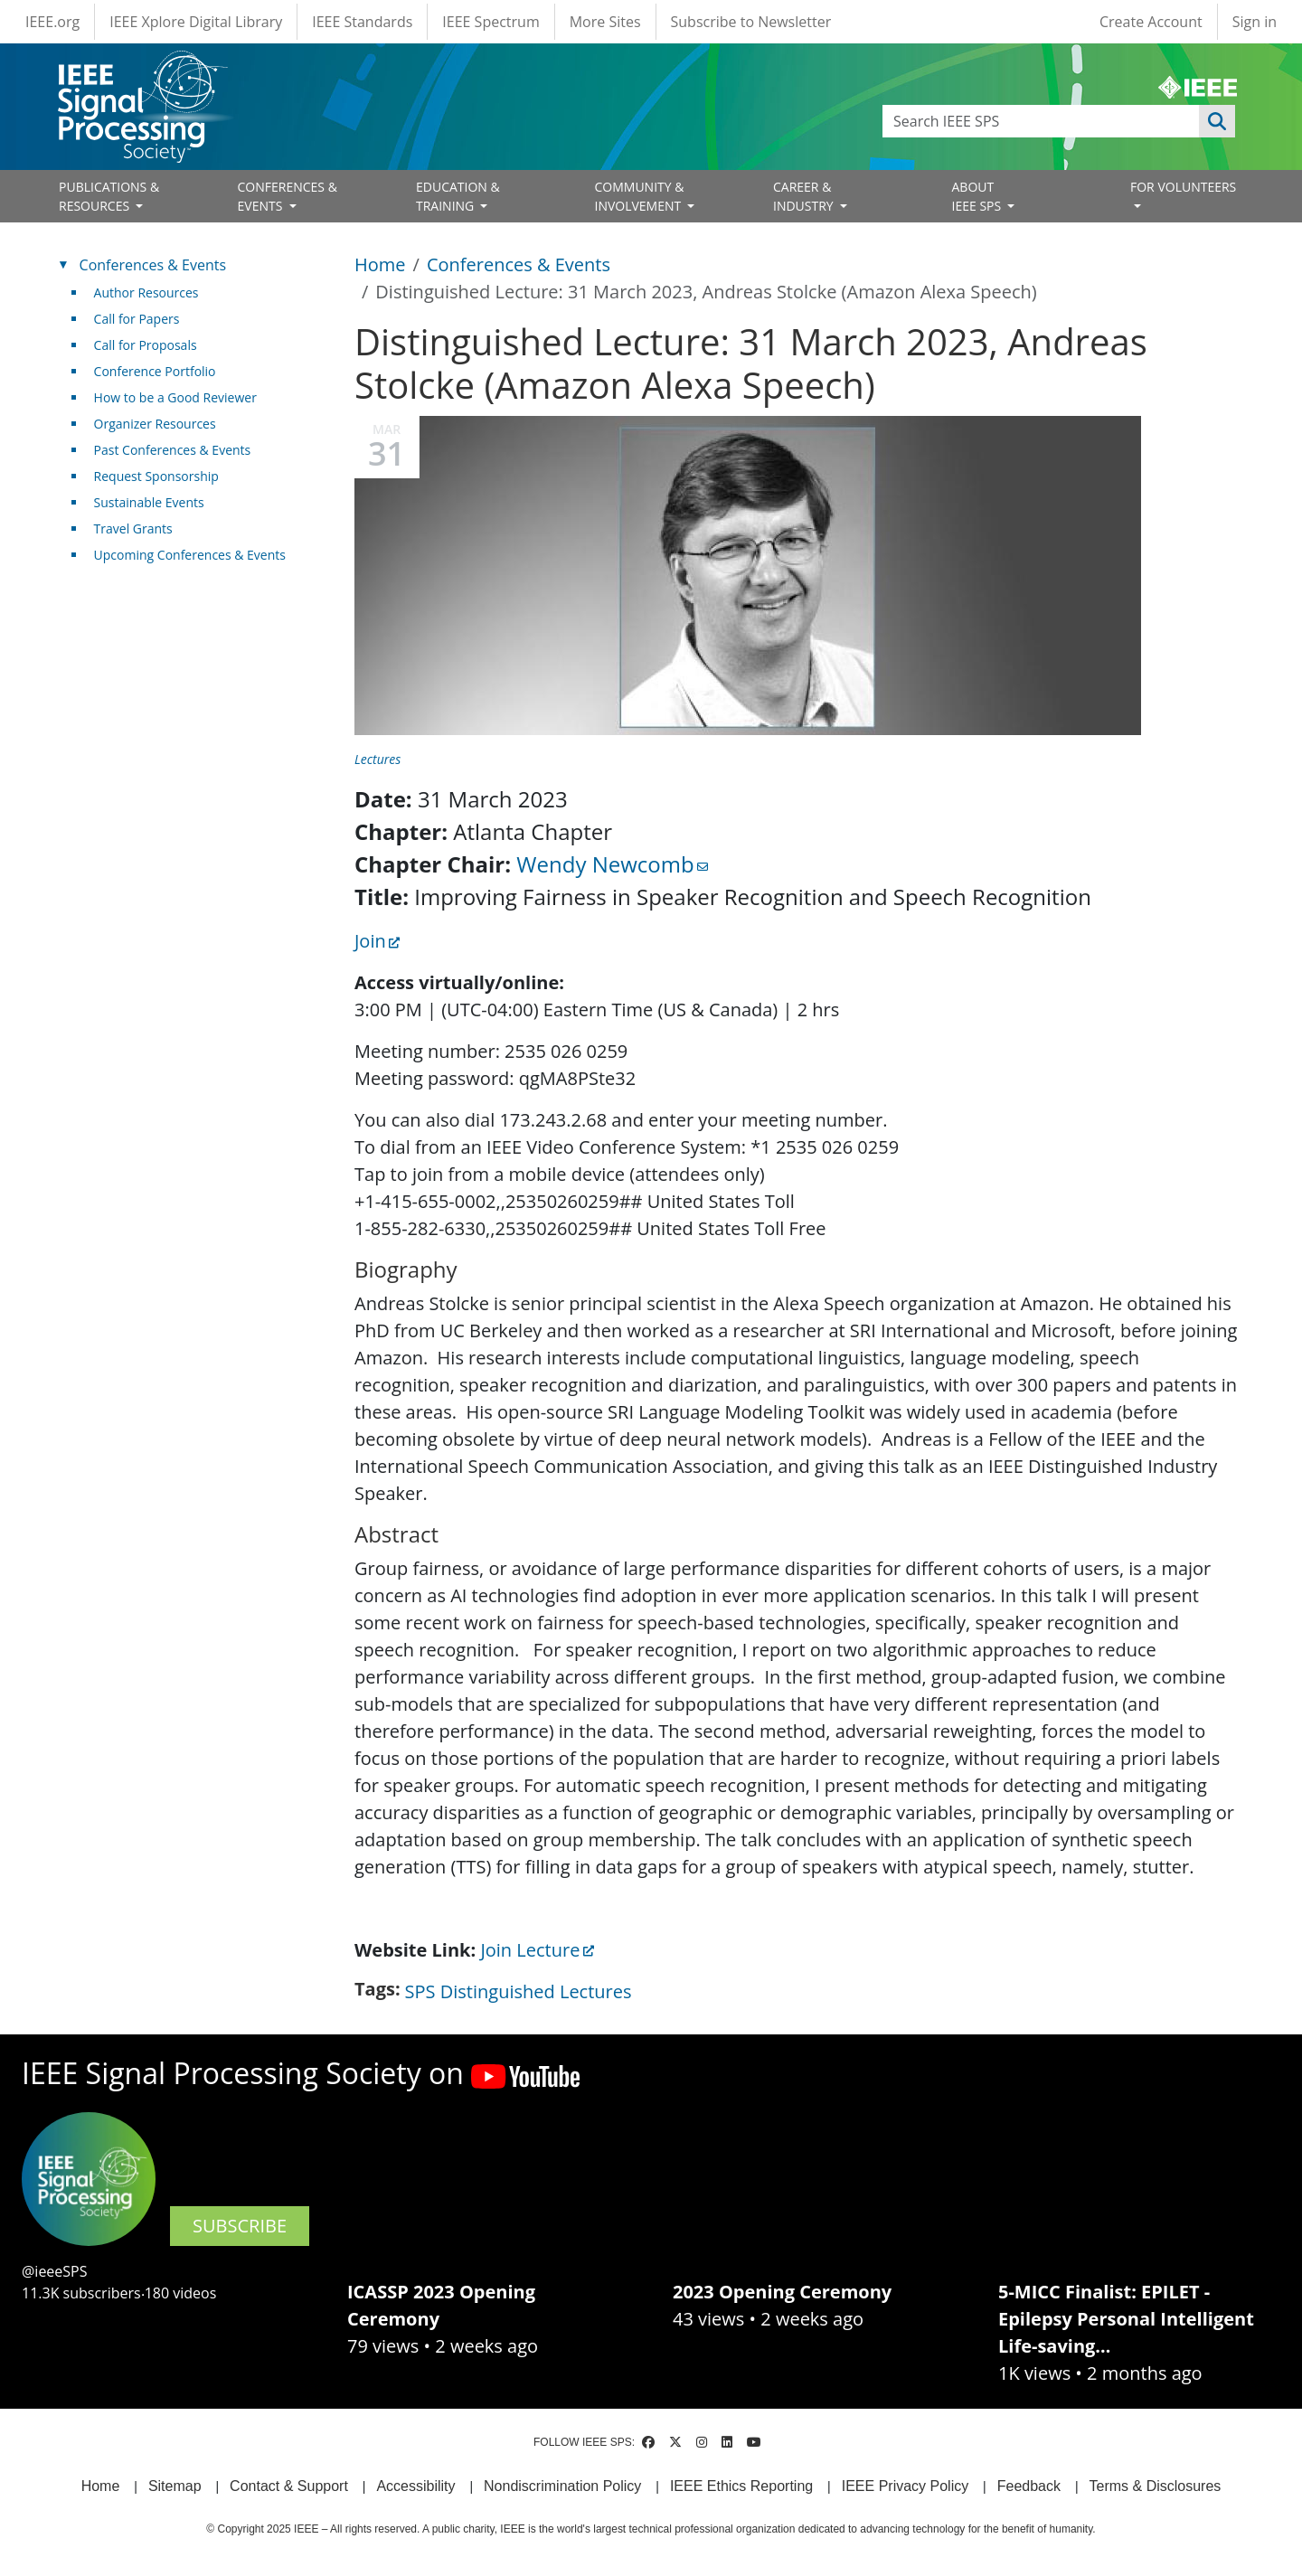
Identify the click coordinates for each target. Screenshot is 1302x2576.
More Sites (605, 22)
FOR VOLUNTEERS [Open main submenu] (1183, 186)
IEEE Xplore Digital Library (195, 22)
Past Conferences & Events (172, 449)
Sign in (1254, 22)
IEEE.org (52, 22)
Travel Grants (133, 528)
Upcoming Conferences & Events (190, 554)
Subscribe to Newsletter (751, 22)
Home (380, 264)
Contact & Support (289, 2486)
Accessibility (415, 2486)
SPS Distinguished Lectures (518, 1991)
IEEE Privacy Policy (905, 2486)
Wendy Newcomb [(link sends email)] (611, 864)
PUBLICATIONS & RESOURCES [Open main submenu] (109, 196)
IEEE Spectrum (490, 22)
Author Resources (146, 292)
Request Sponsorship (156, 476)
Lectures (377, 759)
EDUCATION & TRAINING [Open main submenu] (458, 196)
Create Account (1151, 22)
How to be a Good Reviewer (175, 397)
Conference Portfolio (155, 371)
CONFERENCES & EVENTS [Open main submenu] (287, 196)
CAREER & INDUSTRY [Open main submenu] (804, 196)
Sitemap (175, 2486)
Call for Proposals (145, 345)
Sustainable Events (149, 502)
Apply (1217, 121)
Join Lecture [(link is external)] (536, 1950)
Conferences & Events (518, 264)
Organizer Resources (155, 423)
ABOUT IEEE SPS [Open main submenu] (978, 196)
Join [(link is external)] (377, 941)
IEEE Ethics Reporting (741, 2486)
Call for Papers (137, 318)
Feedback (1029, 2486)
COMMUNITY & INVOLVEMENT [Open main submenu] (639, 196)
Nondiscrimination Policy (562, 2486)
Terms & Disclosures (1156, 2486)
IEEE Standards (362, 22)
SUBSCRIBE (240, 2225)
